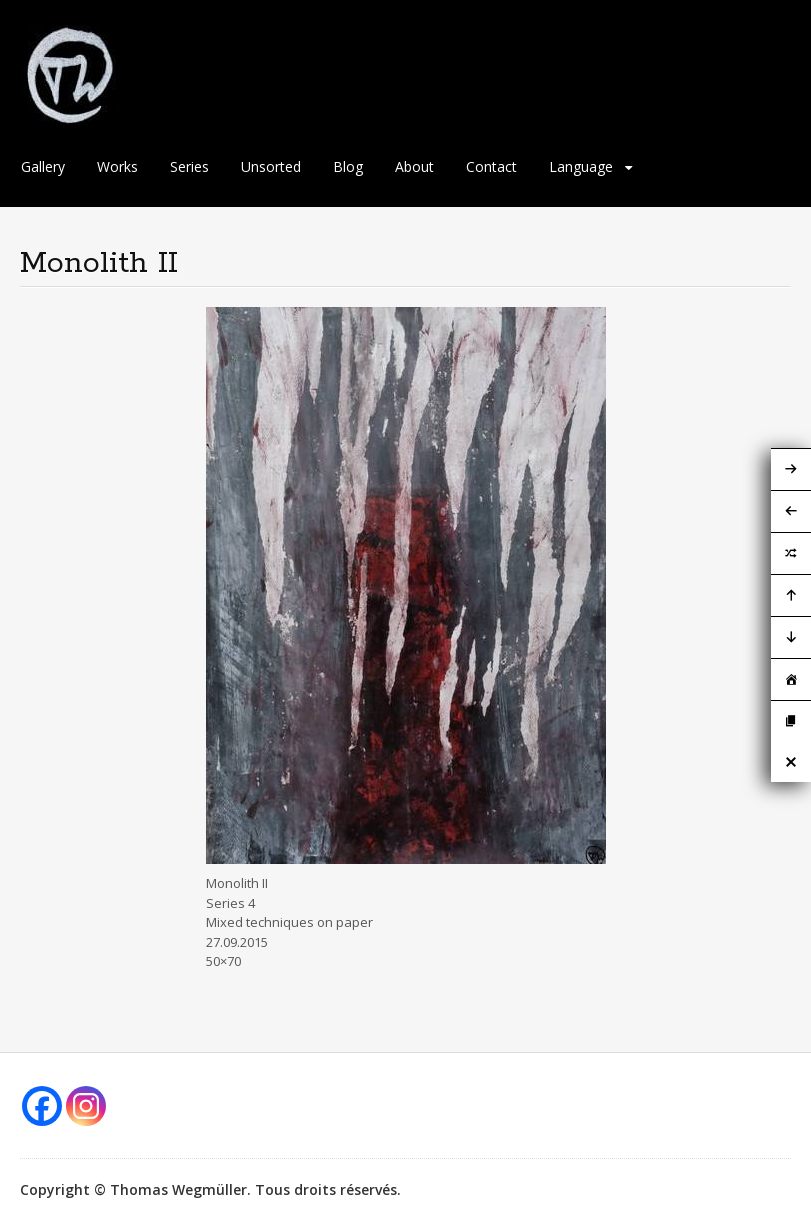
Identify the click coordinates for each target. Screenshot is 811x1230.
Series (189, 166)
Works (117, 166)
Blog (348, 166)
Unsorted (271, 166)
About (414, 166)
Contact (491, 166)
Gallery (43, 166)
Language (581, 166)
